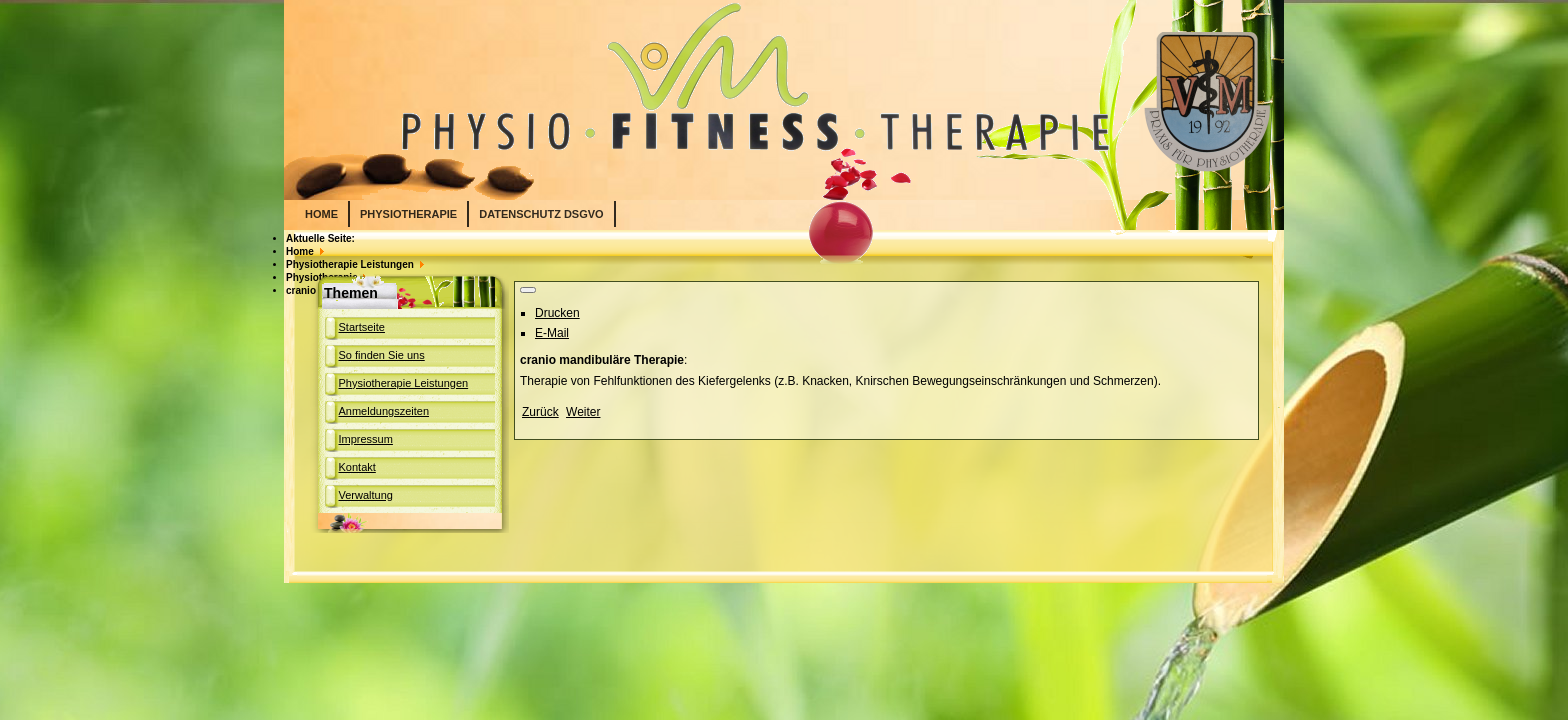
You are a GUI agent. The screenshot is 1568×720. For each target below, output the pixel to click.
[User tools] (528, 290)
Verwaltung (366, 495)
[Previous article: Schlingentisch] (540, 412)
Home (321, 214)
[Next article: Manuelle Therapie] (583, 412)
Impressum (366, 439)
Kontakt (357, 467)
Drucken (557, 313)
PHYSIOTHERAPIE (408, 214)
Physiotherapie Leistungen (404, 383)
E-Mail (552, 333)
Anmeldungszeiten (384, 411)
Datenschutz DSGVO (541, 214)
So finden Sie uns (382, 355)
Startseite (362, 327)
